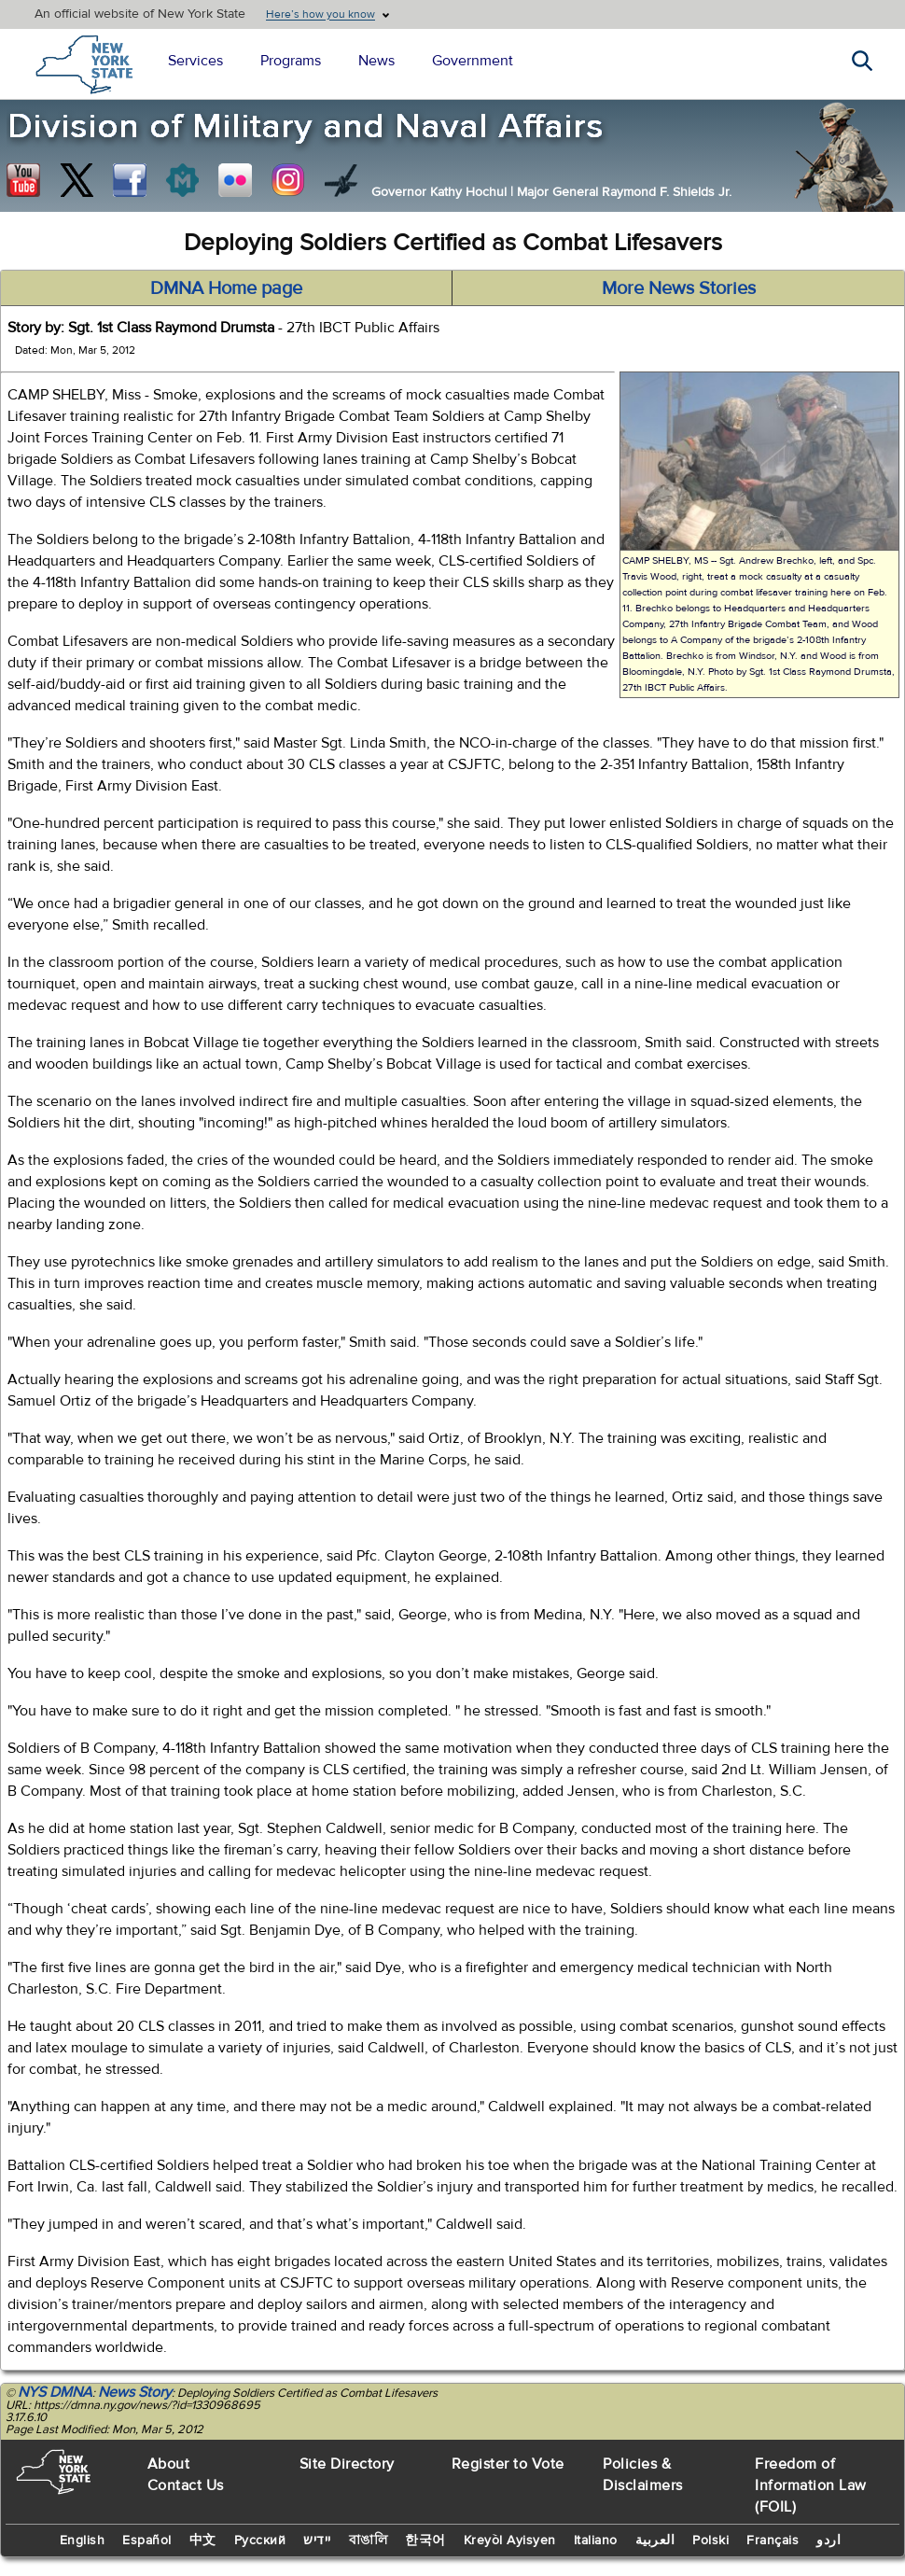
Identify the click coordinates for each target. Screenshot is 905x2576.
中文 (202, 2540)
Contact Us (185, 2485)
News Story (135, 2392)
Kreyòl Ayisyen (510, 2540)
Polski (710, 2540)
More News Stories (679, 288)
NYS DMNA (55, 2392)
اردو (828, 2540)
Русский (260, 2540)
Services (195, 60)
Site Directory (347, 2464)
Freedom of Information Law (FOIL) (811, 2485)
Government (472, 60)
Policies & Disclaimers (643, 2475)
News (376, 60)
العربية (655, 2540)
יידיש (317, 2540)
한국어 (425, 2540)
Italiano (596, 2540)
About (168, 2464)
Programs (290, 60)
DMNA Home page (226, 288)
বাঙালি (368, 2540)
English (82, 2540)
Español (147, 2540)
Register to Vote (508, 2464)
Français (772, 2540)
